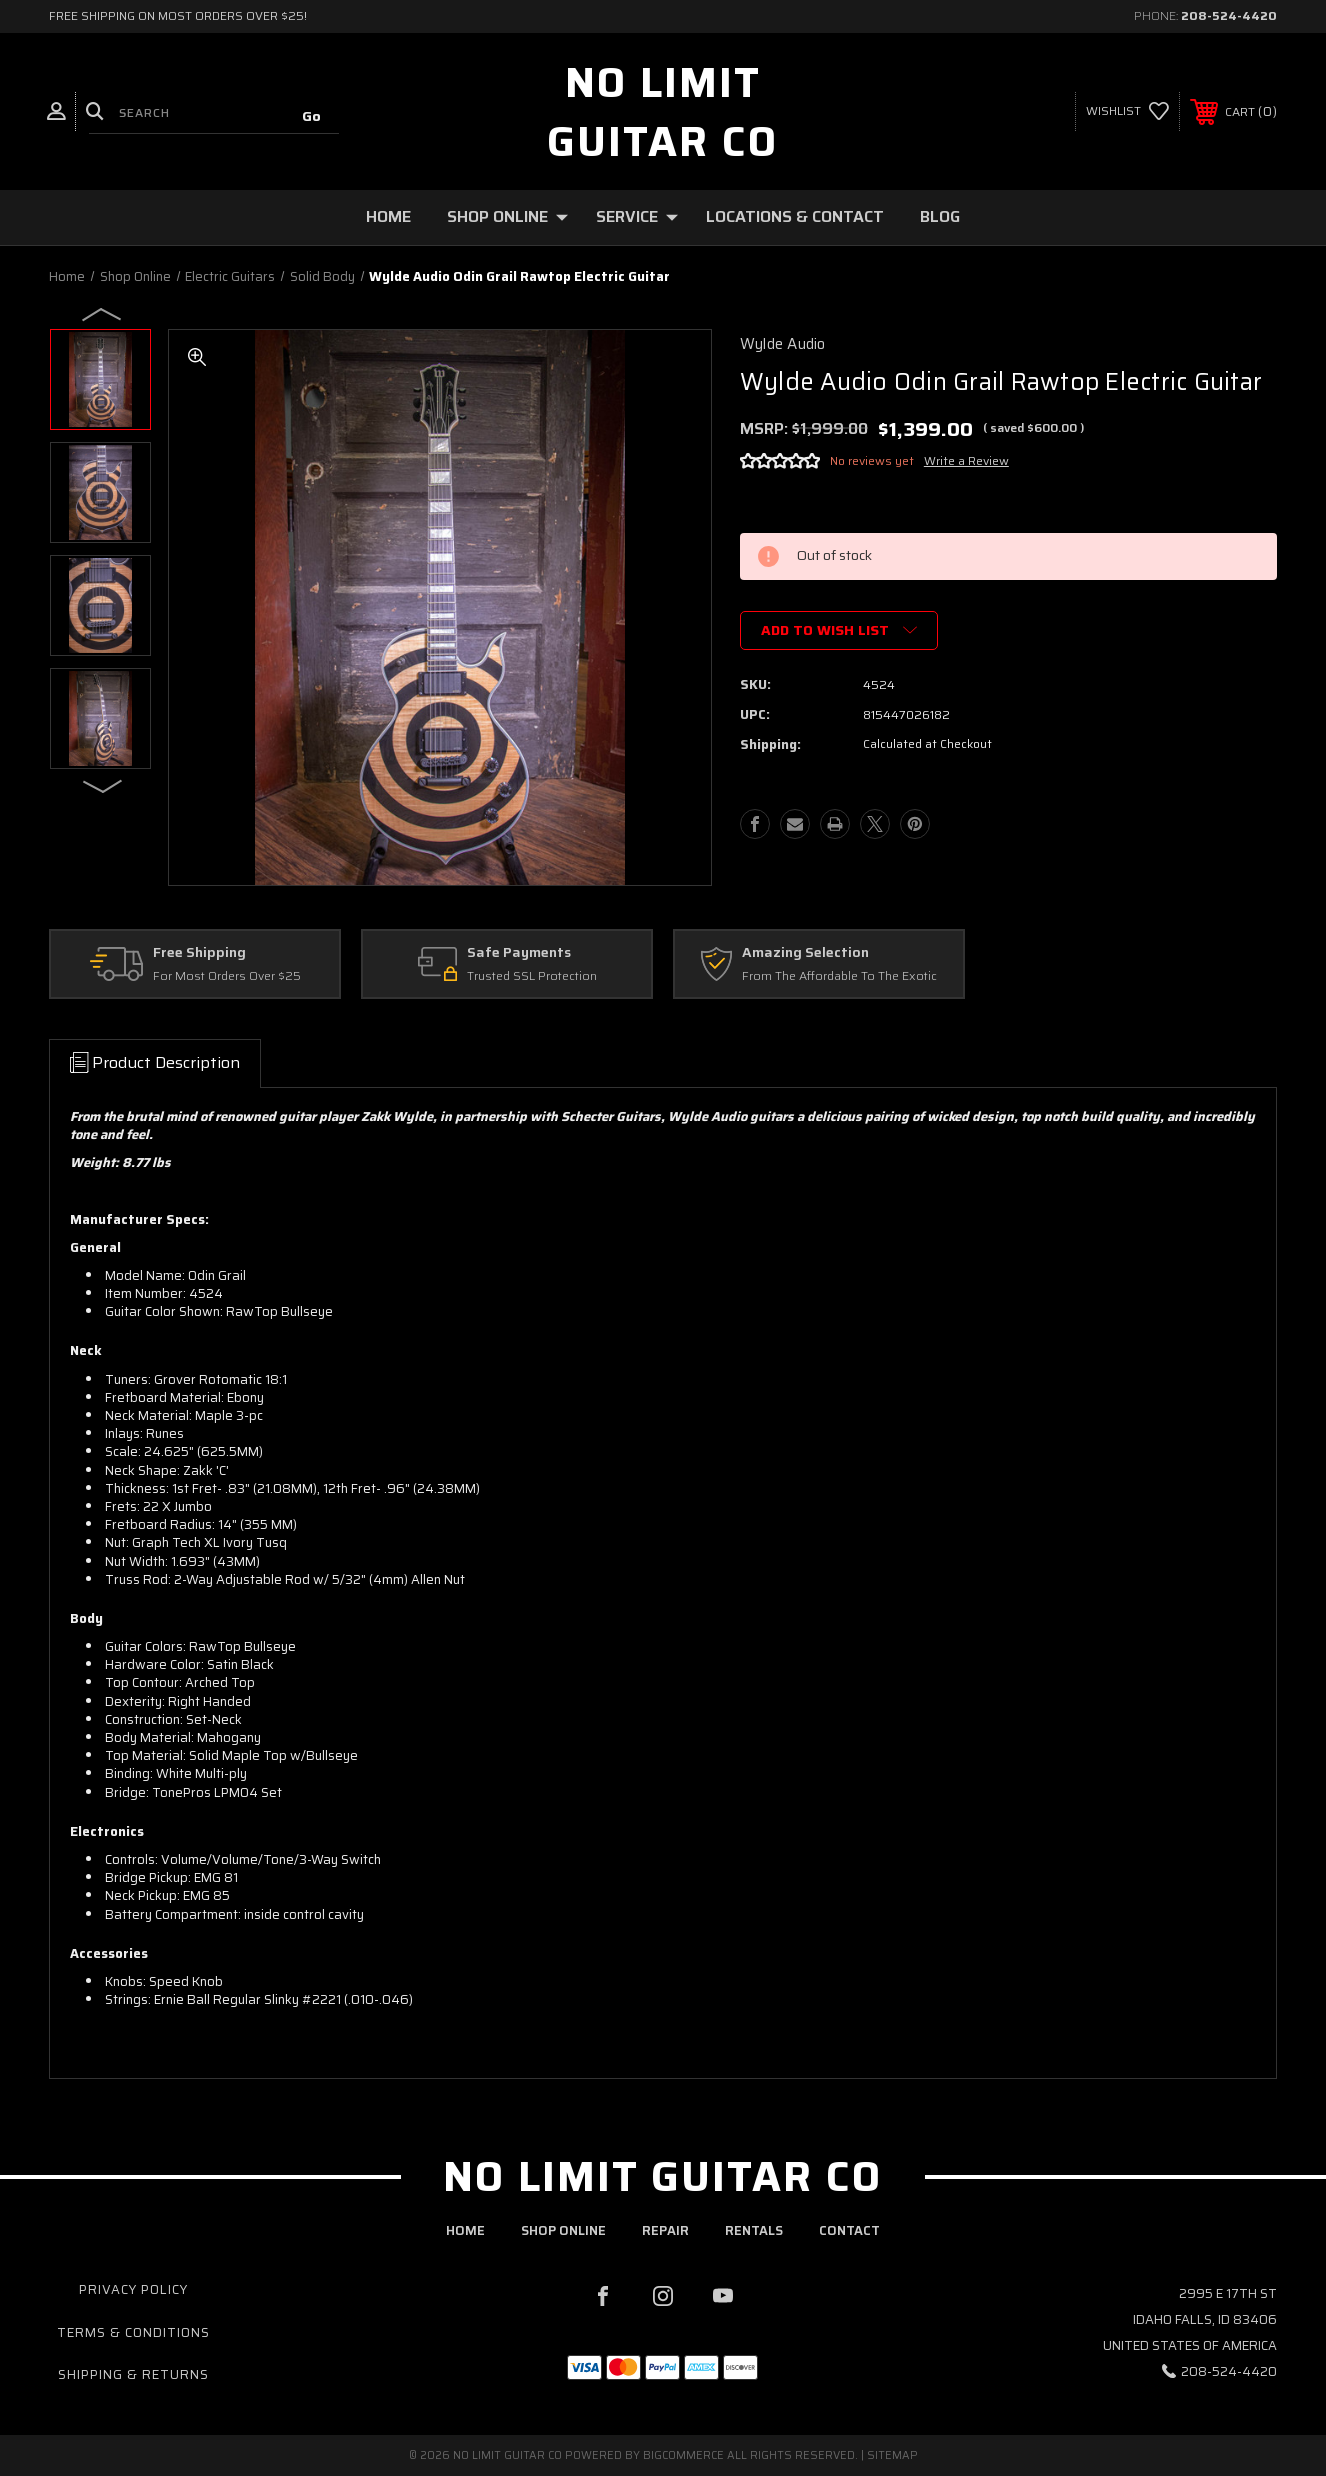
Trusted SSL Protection (532, 976)
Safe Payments (519, 953)
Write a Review (966, 460)
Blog (940, 216)
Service (637, 216)
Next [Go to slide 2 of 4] (103, 785)
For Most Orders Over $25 (227, 976)
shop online (563, 2230)
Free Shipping (199, 953)
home (465, 2230)
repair (665, 2230)
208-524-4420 (1229, 15)
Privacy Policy (133, 2289)
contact (849, 2230)
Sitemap (892, 2455)
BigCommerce (683, 2455)
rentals (754, 2230)
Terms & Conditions (133, 2332)
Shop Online (507, 216)
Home (388, 216)
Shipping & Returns (133, 2374)
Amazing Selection (805, 953)
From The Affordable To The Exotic (839, 976)
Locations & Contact (795, 216)
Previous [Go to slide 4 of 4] (103, 313)
